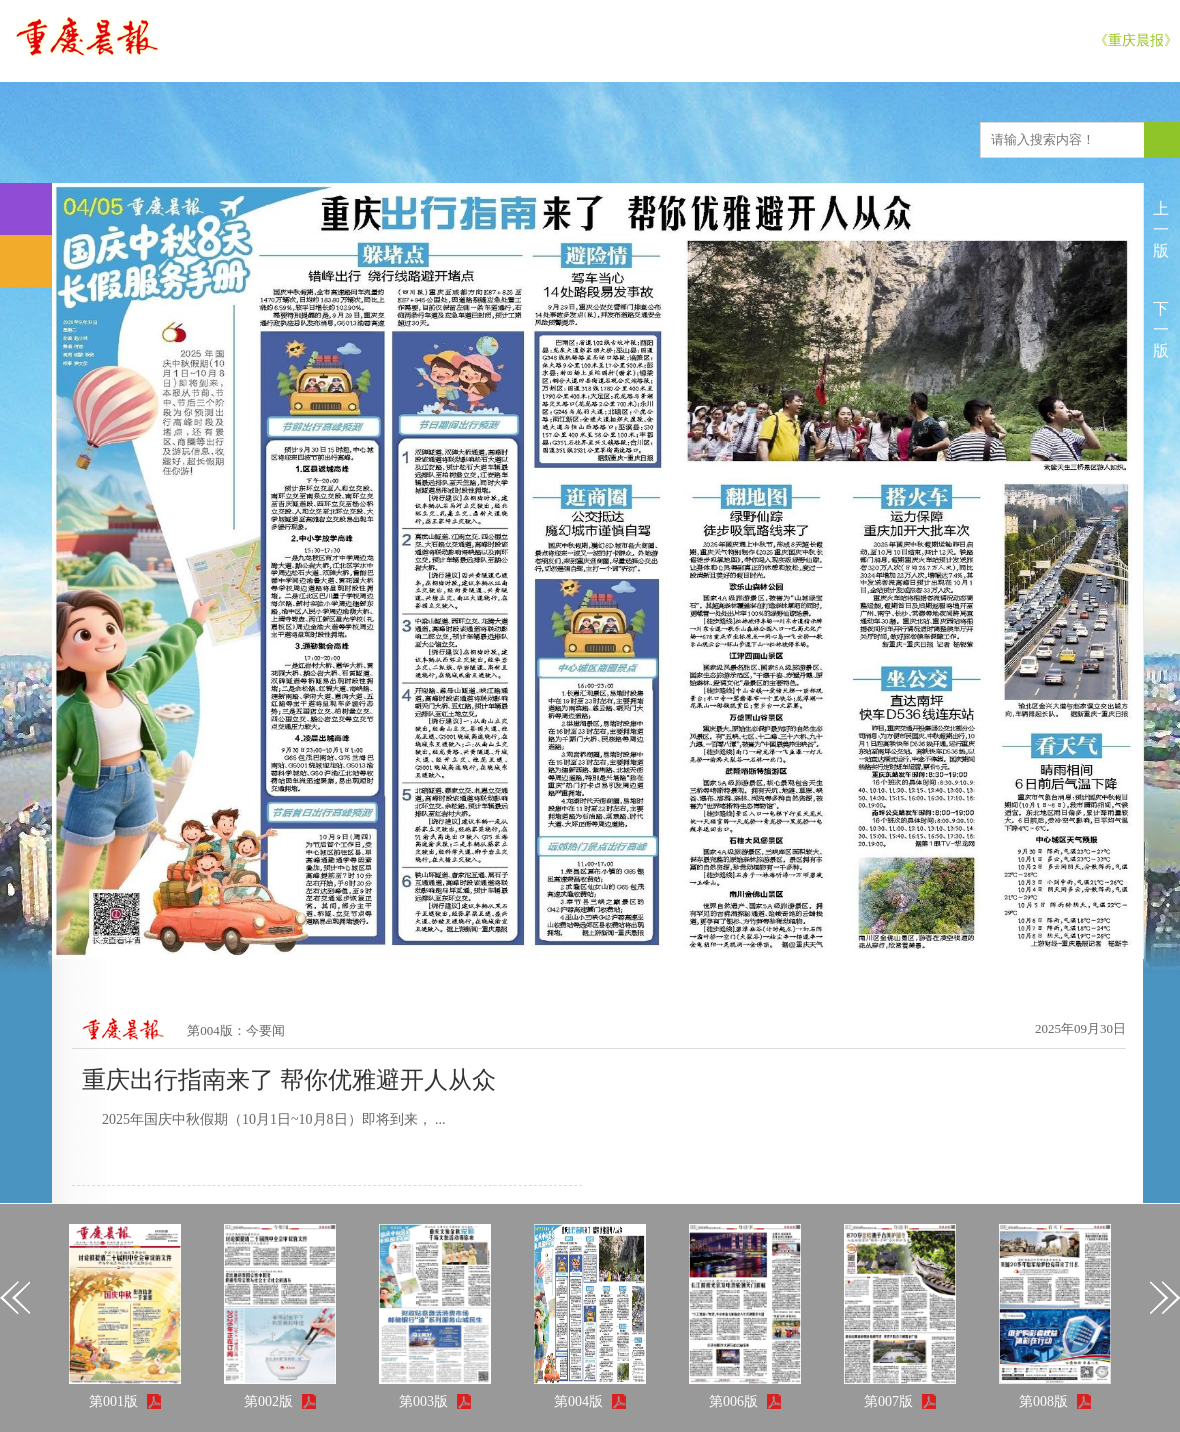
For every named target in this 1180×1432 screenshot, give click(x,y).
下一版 (1161, 329)
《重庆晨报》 (1136, 40)
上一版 (1161, 229)
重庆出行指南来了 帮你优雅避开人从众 (289, 1080)
